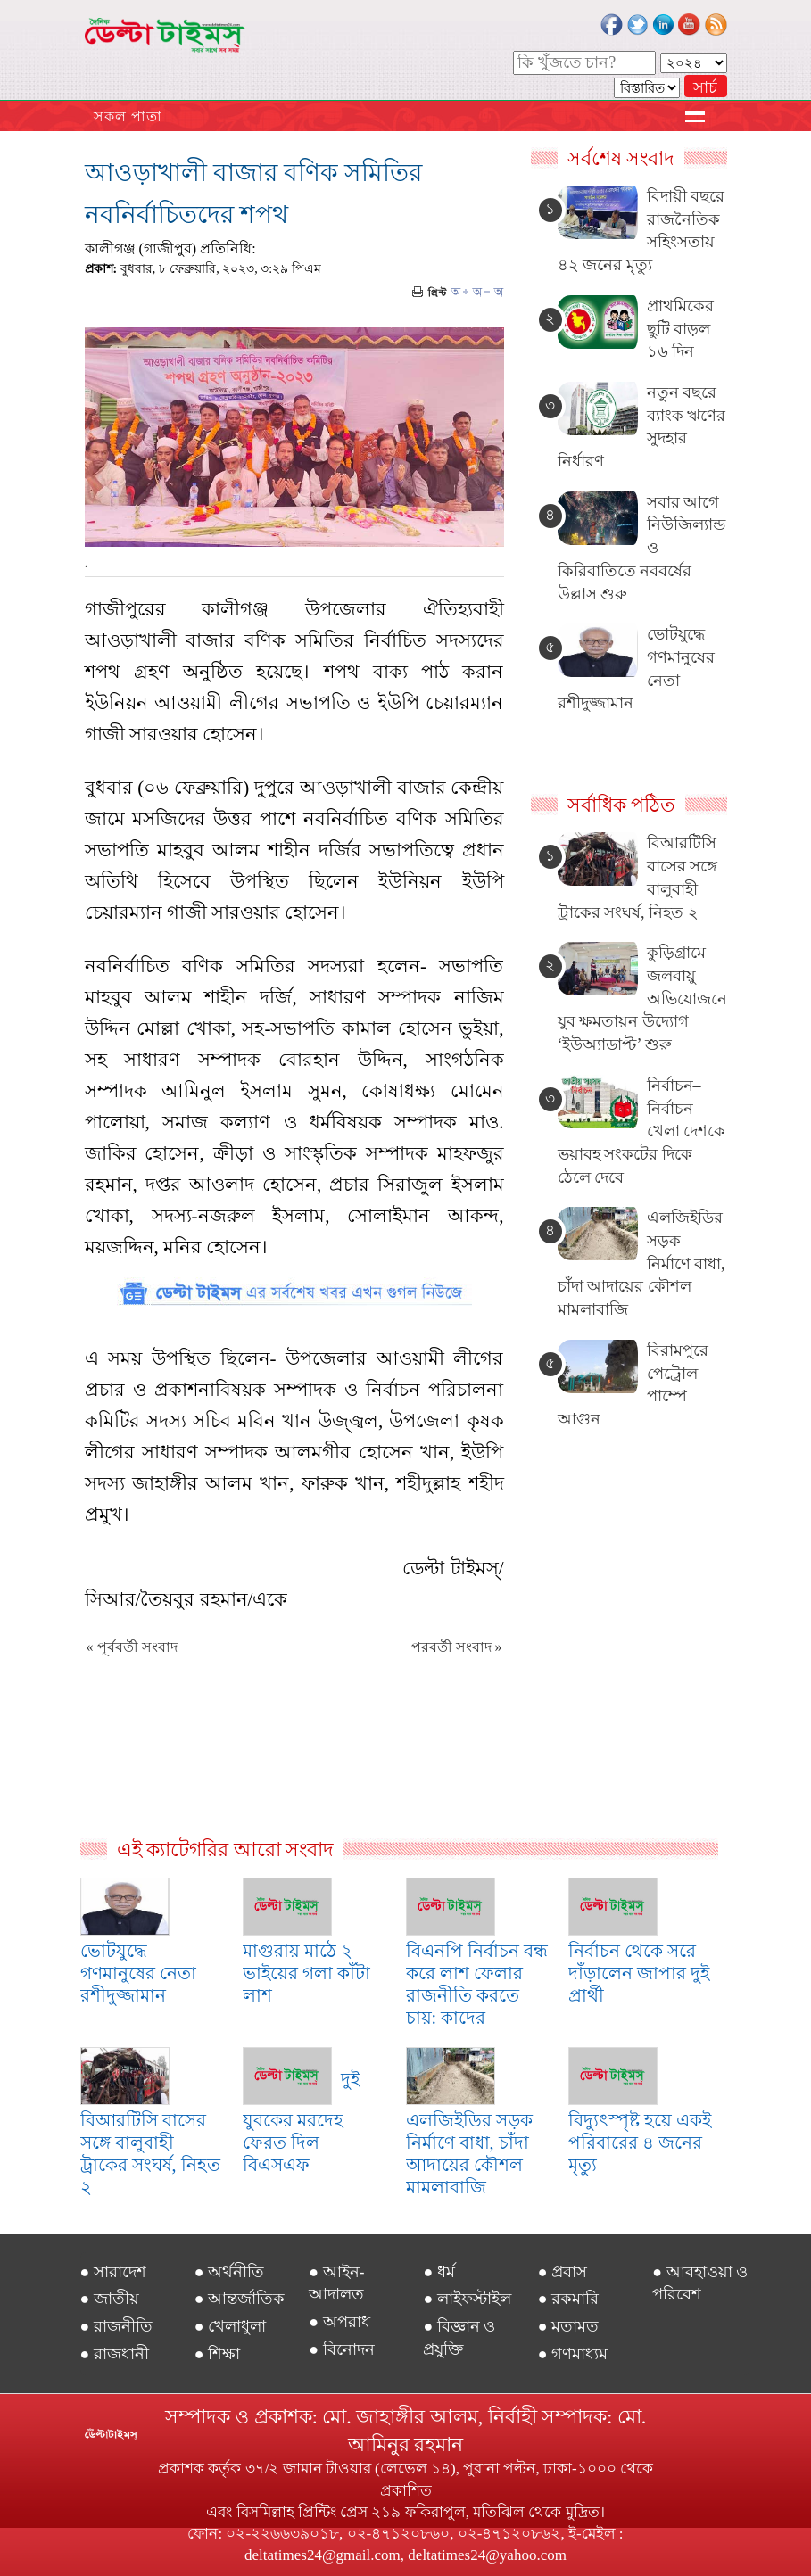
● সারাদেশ (113, 2272)
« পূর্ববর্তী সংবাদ (132, 1647)
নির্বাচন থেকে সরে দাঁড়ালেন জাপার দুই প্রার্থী (638, 1973)
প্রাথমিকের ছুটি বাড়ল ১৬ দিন (680, 328)
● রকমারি (568, 2299)
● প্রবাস (562, 2272)
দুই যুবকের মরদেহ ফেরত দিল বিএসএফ (301, 2122)
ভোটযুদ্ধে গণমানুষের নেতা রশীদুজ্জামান (138, 1973)
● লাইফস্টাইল (466, 2299)
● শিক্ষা (217, 2354)
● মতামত (568, 2326)
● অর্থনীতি (229, 2272)
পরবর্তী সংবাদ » (456, 1647)
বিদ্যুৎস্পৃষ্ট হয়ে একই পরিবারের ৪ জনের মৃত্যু (639, 2142)
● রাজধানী (114, 2354)
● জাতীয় (109, 2299)
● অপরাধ (339, 2322)
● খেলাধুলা (230, 2326)
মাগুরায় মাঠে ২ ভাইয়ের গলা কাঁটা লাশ (306, 1973)
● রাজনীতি (116, 2326)
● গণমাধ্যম (573, 2354)
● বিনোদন (341, 2349)
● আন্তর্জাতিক (239, 2299)
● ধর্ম (438, 2272)
